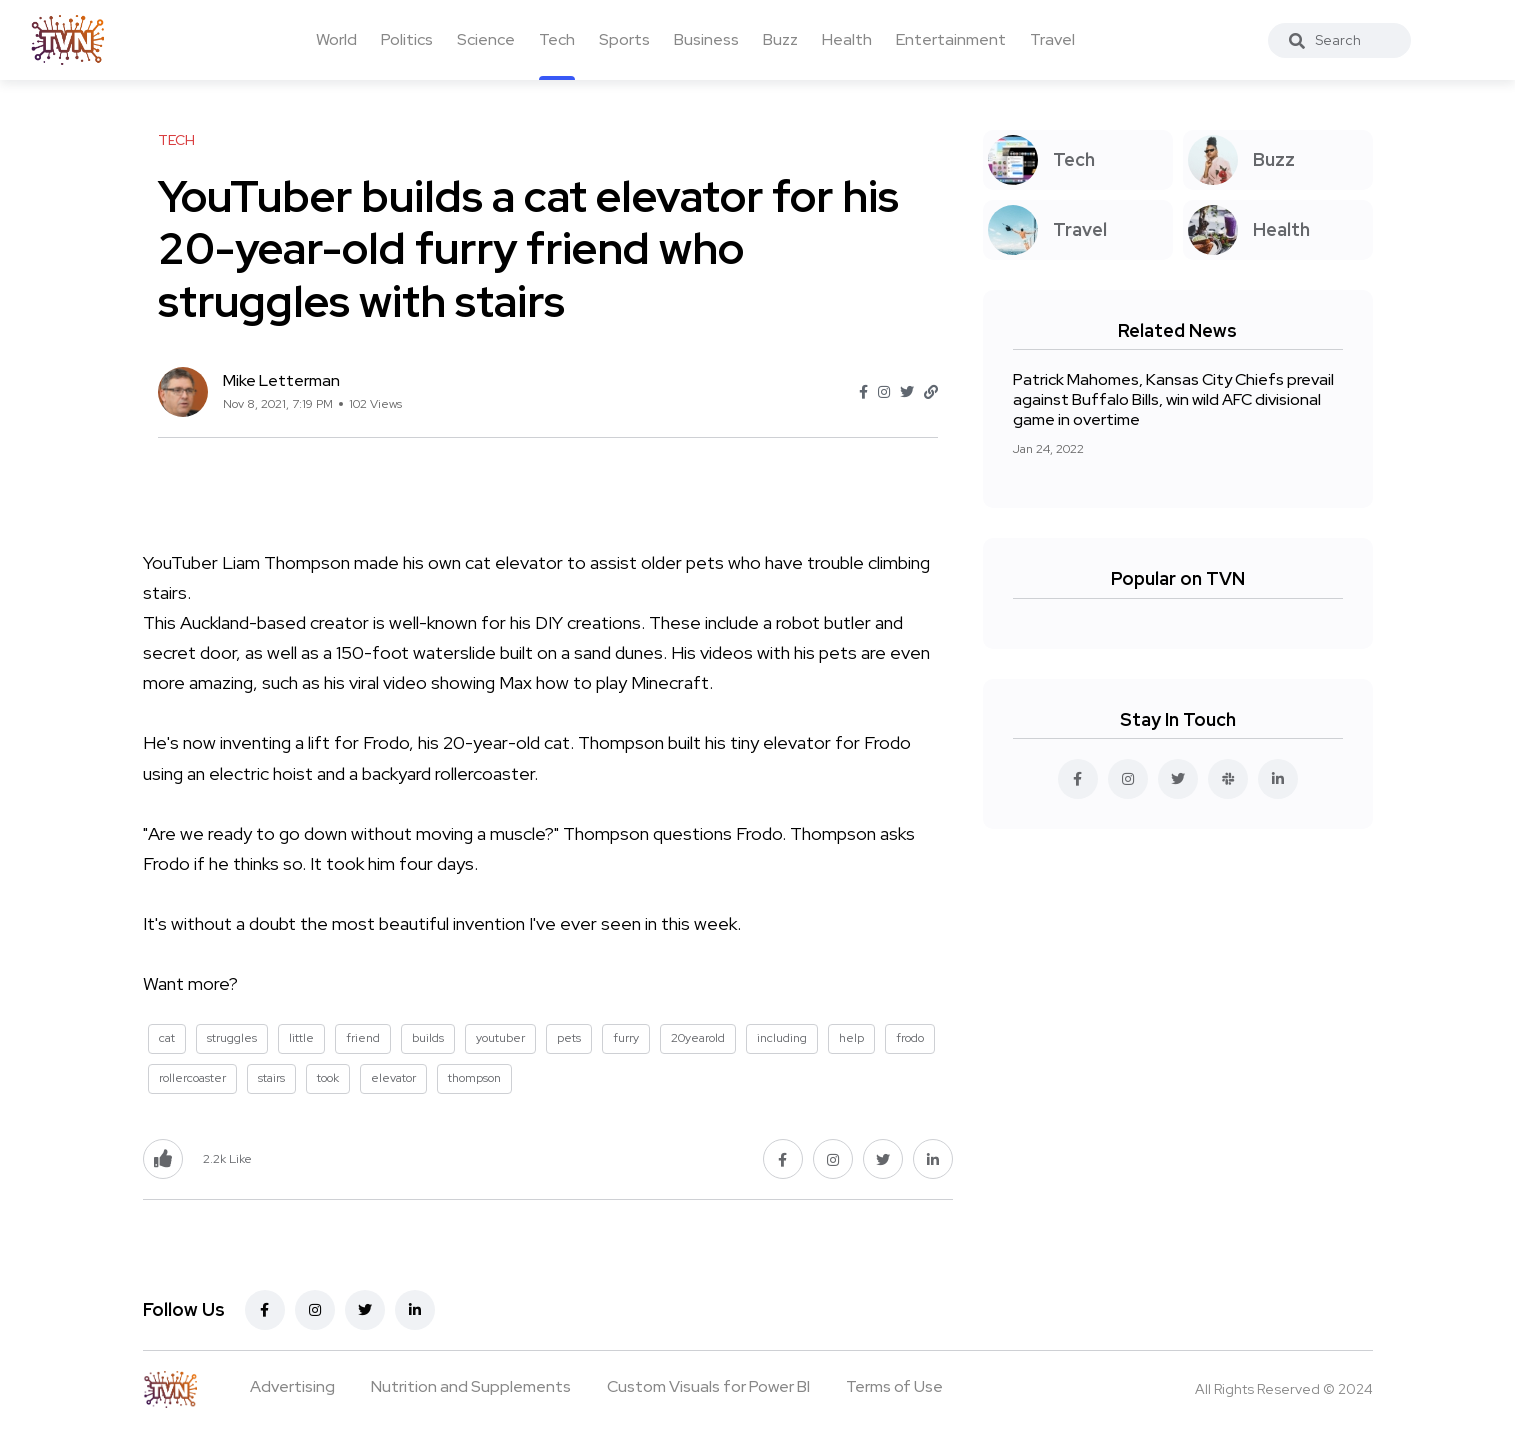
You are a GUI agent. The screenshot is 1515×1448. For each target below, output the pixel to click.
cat (167, 1038)
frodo (910, 1038)
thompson (474, 1078)
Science (486, 39)
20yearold (698, 1038)
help (851, 1038)
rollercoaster (192, 1078)
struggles (232, 1038)
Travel (1052, 39)
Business (706, 39)
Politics (407, 39)
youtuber (500, 1038)
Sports (624, 39)
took (328, 1078)
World (336, 39)
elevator (393, 1078)
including (782, 1038)
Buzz (780, 39)
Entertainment (951, 39)
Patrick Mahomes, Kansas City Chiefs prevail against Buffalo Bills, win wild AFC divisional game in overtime (1173, 399)
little (301, 1038)
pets (569, 1038)
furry (626, 1038)
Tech (557, 39)
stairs (271, 1078)
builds (428, 1038)
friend (363, 1038)
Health (847, 39)
